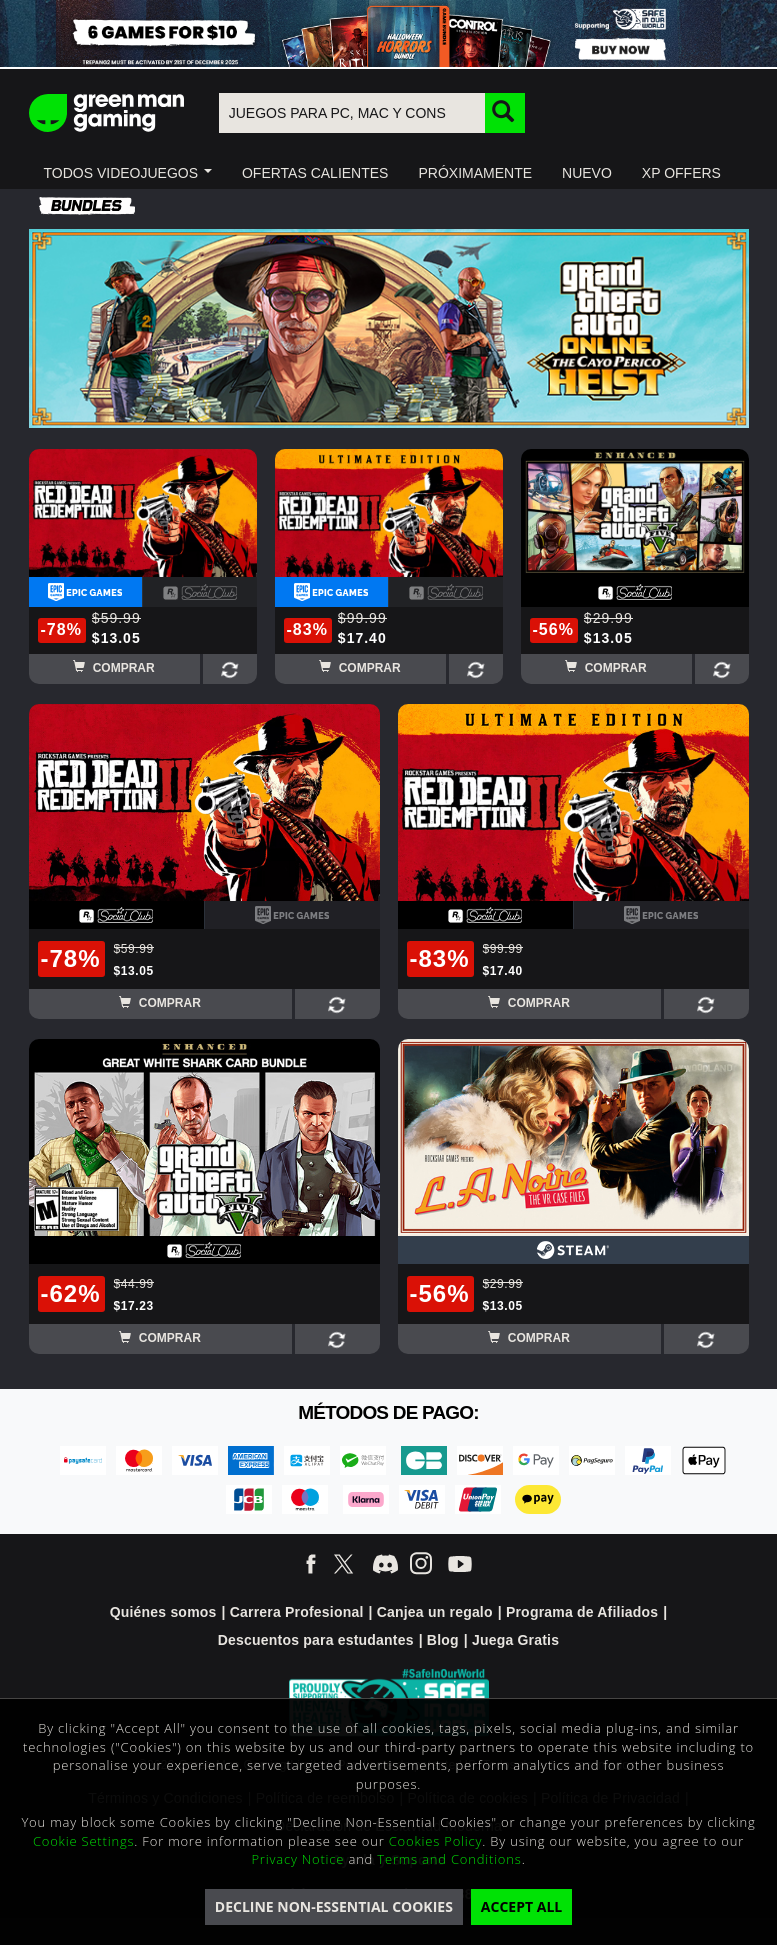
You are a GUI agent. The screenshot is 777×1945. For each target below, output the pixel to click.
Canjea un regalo (435, 1612)
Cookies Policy (436, 1841)
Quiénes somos (163, 1612)
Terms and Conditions (449, 1859)
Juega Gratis (515, 1640)
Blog (443, 1640)
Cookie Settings (83, 1841)
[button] (128, 173)
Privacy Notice (297, 1859)
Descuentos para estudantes (316, 1640)
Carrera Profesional (297, 1612)
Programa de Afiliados (582, 1612)
